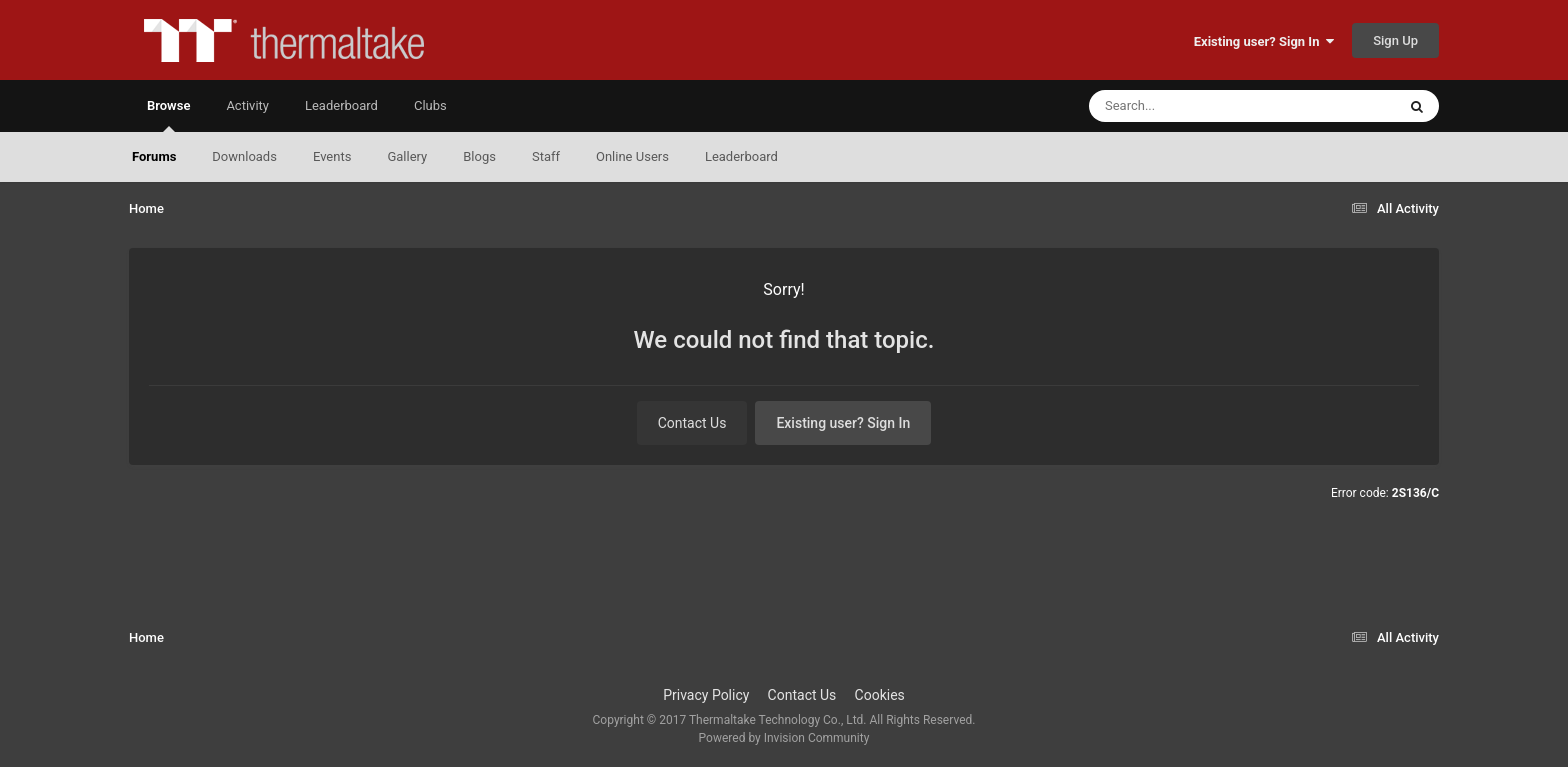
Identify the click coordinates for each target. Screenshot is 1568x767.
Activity (247, 105)
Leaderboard (741, 156)
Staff (546, 156)
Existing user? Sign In (1264, 41)
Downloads (244, 156)
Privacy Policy (706, 695)
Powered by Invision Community (784, 738)
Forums (154, 156)
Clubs (430, 105)
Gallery (407, 156)
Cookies (880, 695)
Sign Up (1395, 40)
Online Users (632, 156)
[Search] (1192, 106)
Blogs (479, 156)
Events (332, 156)
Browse (168, 115)
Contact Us (692, 423)
